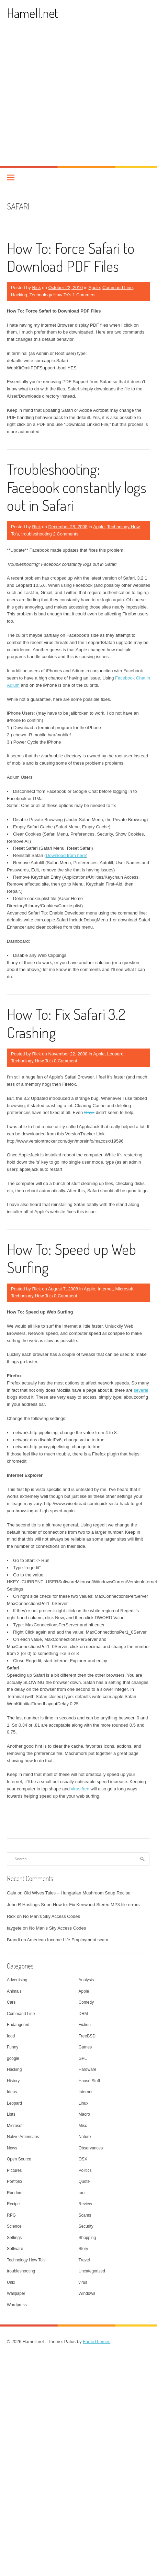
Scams (85, 2215)
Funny (12, 2047)
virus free (80, 1788)
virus (83, 2282)
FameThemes (96, 2341)
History (13, 2080)
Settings (14, 2237)
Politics (85, 2170)
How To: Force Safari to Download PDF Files (70, 257)
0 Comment (65, 1060)
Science (14, 2226)
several (141, 1390)
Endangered (18, 2024)
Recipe (13, 2203)
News (12, 2148)
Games (85, 2047)
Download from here (66, 855)
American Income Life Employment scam (67, 1939)
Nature (85, 2136)
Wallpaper (16, 2293)
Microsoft (124, 1288)
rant (82, 2192)
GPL (83, 2058)
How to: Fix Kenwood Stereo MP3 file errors (96, 1904)
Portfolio (14, 2181)
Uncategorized (92, 2271)
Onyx (89, 1112)
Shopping (87, 2237)
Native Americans (23, 2136)
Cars (11, 2002)
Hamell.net (32, 13)
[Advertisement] (64, 98)
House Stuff (89, 2080)
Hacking (19, 294)
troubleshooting (36, 533)
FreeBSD (87, 2036)
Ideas (12, 2091)
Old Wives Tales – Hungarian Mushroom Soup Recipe (77, 1892)
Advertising (17, 1979)
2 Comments (65, 533)
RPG (11, 2215)
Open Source (19, 2159)
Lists (11, 2114)
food (11, 2036)
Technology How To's (50, 294)
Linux (84, 2103)
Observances (91, 2148)
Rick (36, 287)
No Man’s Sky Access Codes (51, 1916)
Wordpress (17, 2304)
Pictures (14, 2170)
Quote (84, 2181)
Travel (84, 2260)
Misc (83, 2125)
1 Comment (84, 294)
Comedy (86, 2002)
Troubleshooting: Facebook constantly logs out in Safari (76, 487)
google (13, 2058)
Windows (87, 2293)
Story (83, 2248)
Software (15, 2248)
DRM (83, 2013)
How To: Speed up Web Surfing (71, 1258)
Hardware (88, 2069)
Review (85, 2203)
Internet (105, 1288)
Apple (94, 287)
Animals (14, 1991)
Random (14, 2192)
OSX (83, 2159)
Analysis (86, 1979)
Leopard (115, 1053)
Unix (11, 2282)
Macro (84, 2114)
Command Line (117, 287)
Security (86, 2226)
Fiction (85, 2024)
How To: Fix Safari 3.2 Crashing (66, 1023)
